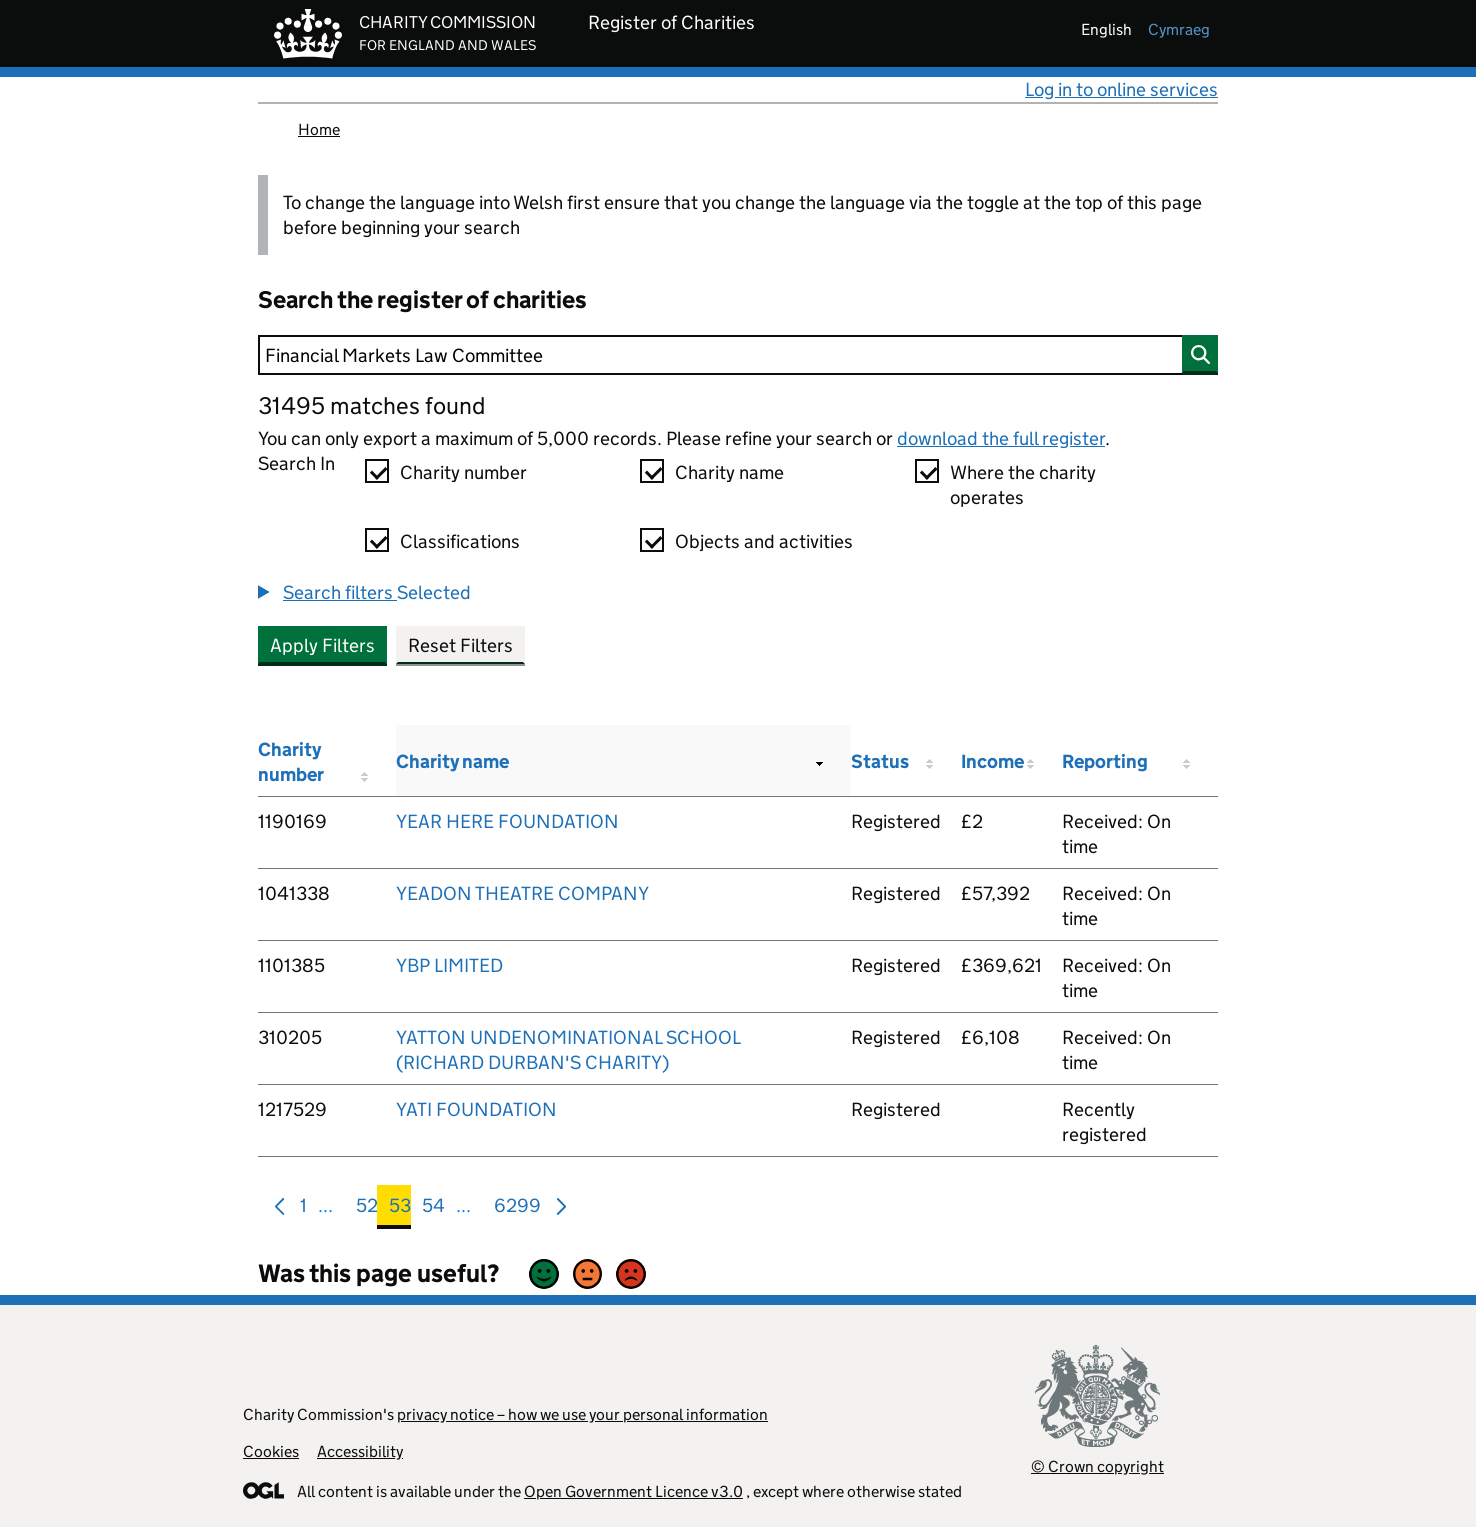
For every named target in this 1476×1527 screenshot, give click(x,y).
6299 (517, 1209)
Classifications (460, 541)
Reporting (1105, 761)
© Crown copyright (1097, 1466)
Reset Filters (460, 645)
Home (319, 129)
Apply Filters (322, 645)
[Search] (738, 355)
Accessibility (360, 1451)
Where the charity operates (1023, 485)
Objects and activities (764, 541)
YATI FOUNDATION (476, 1109)
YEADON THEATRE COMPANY (522, 893)
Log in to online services (1121, 89)
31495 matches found (371, 405)
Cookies (271, 1451)
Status (880, 761)
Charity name (729, 472)
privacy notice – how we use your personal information (582, 1414)
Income (992, 761)
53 (400, 1209)
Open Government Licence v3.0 (633, 1491)
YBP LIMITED (449, 965)
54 (433, 1209)
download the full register (1001, 438)
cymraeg (1179, 29)
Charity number (463, 472)
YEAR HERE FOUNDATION (507, 821)
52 (367, 1209)
